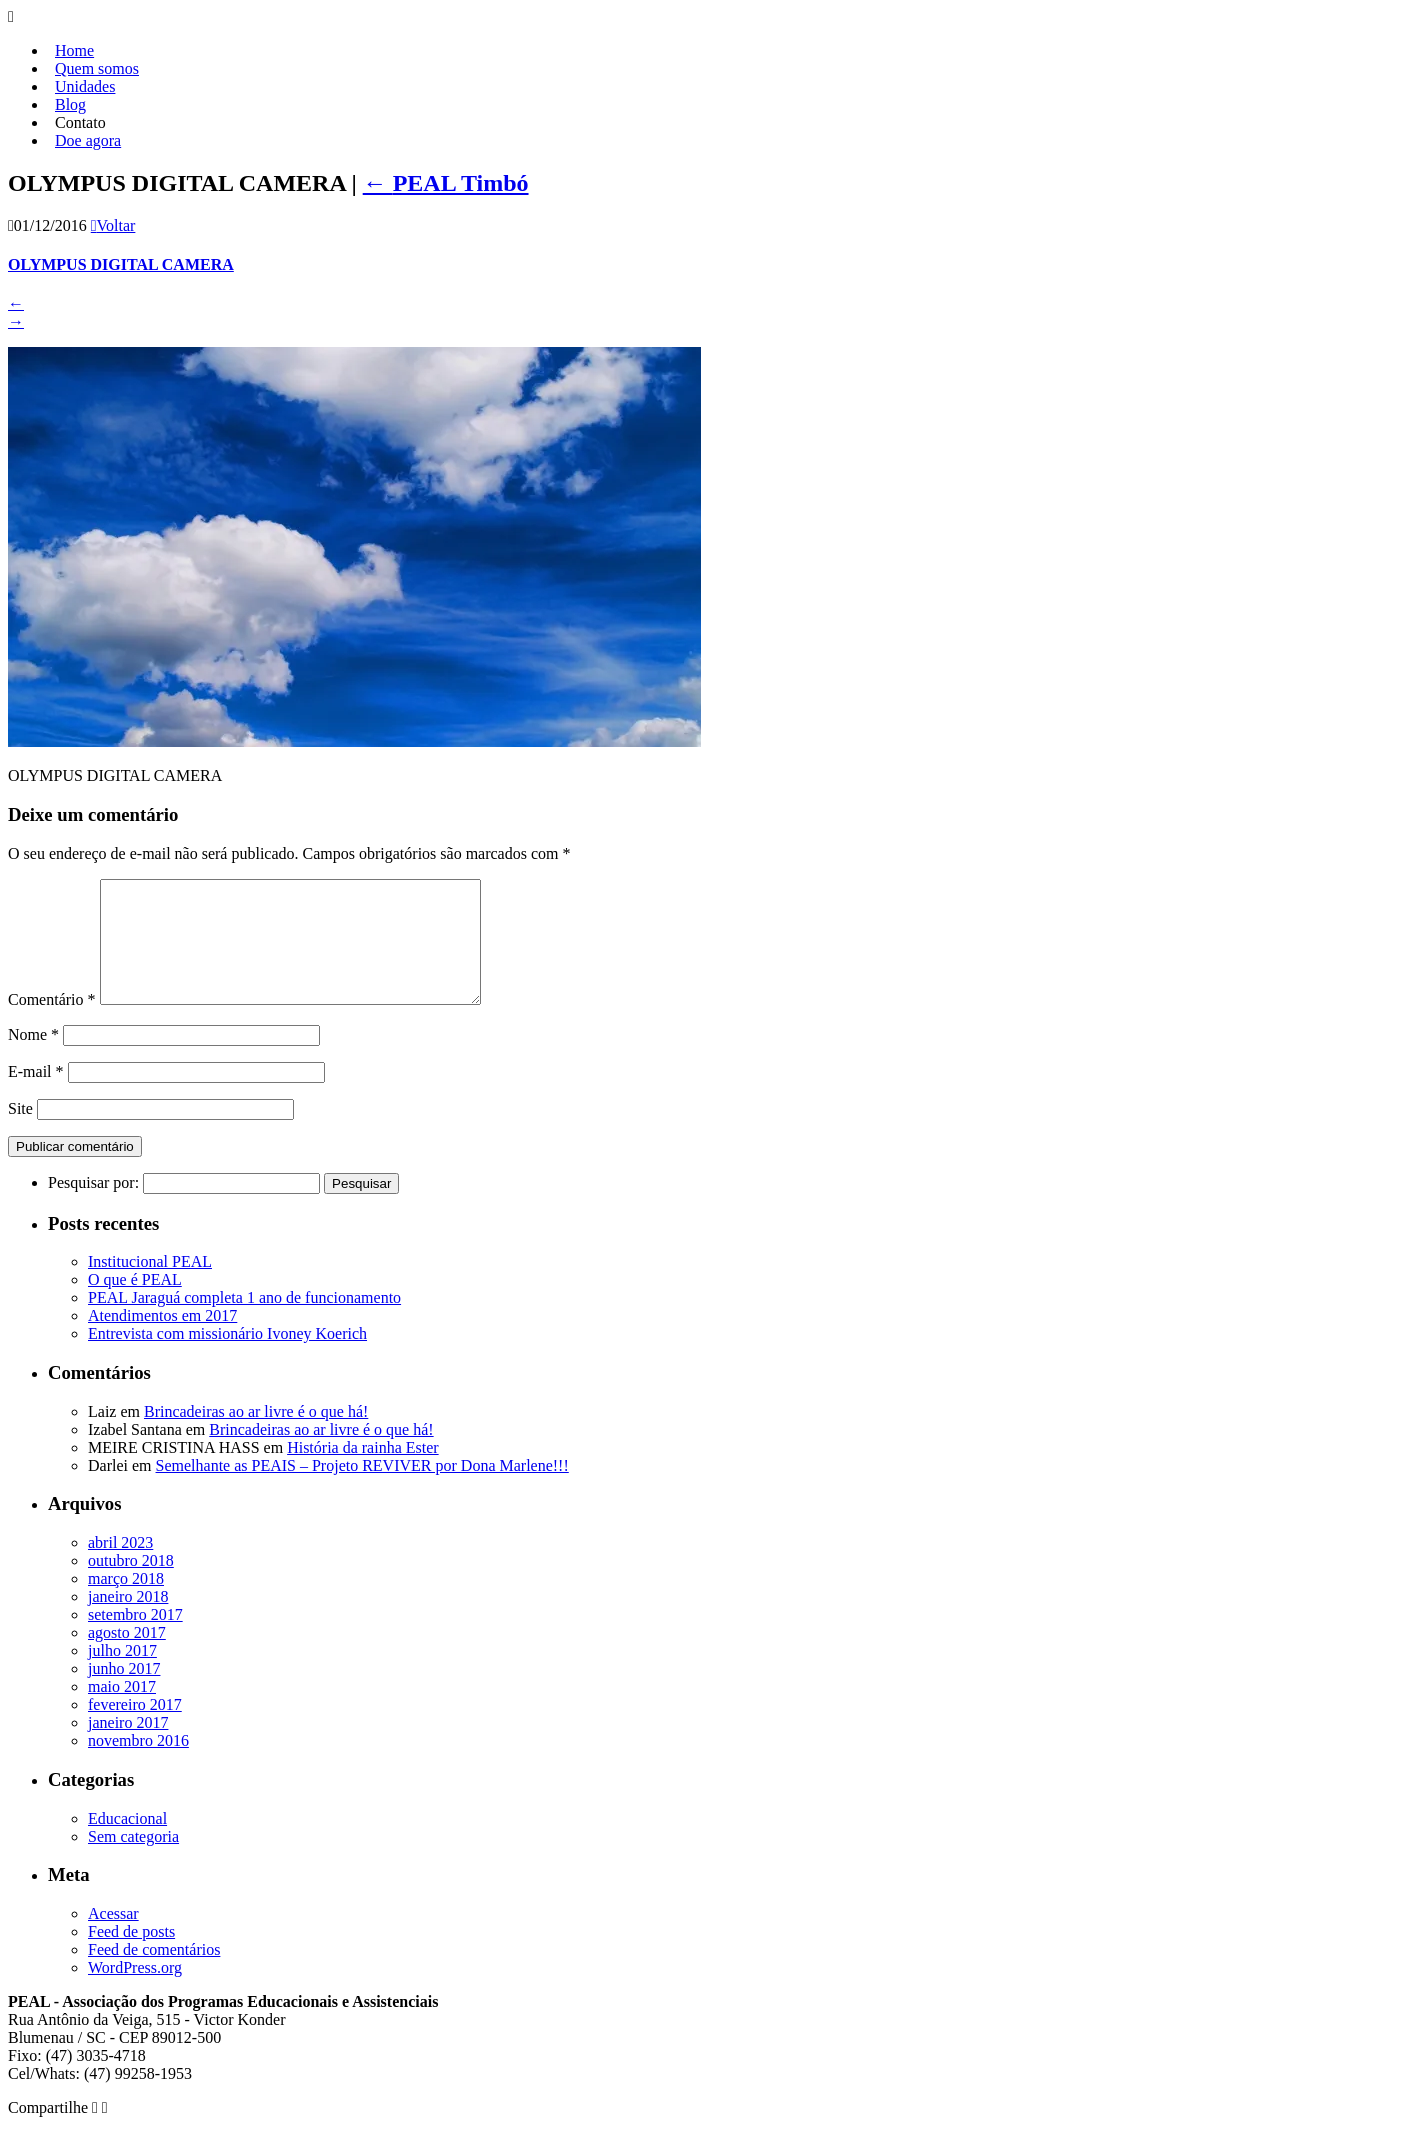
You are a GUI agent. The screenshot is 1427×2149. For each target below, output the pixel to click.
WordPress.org (135, 1991)
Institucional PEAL (150, 1285)
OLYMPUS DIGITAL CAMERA (121, 264)
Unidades (85, 86)
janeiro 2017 (128, 1746)
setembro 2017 (135, 1638)
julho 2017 (122, 1674)
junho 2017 (124, 1692)
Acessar (113, 1937)
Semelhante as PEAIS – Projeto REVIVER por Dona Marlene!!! (362, 1489)
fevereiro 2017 (135, 1728)
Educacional (127, 1842)
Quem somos (97, 68)
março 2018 (126, 1602)
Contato (80, 122)
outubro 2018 (131, 1584)
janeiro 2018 (128, 1620)
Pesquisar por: (93, 1206)
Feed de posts (131, 1955)
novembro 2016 (138, 1764)
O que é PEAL (135, 1303)
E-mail (36, 1095)
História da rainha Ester (363, 1471)
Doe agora (88, 140)
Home (74, 50)
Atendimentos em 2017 (162, 1339)
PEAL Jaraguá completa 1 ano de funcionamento (244, 1321)
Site (20, 1132)
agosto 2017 (127, 1656)
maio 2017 (122, 1710)
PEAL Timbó (446, 183)
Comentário (52, 1023)
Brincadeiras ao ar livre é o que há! (256, 1435)
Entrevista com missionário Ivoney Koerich (227, 1357)
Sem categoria (133, 1860)
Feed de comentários (154, 1973)
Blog (70, 104)
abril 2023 (120, 1566)
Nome (33, 1058)
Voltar (113, 225)
